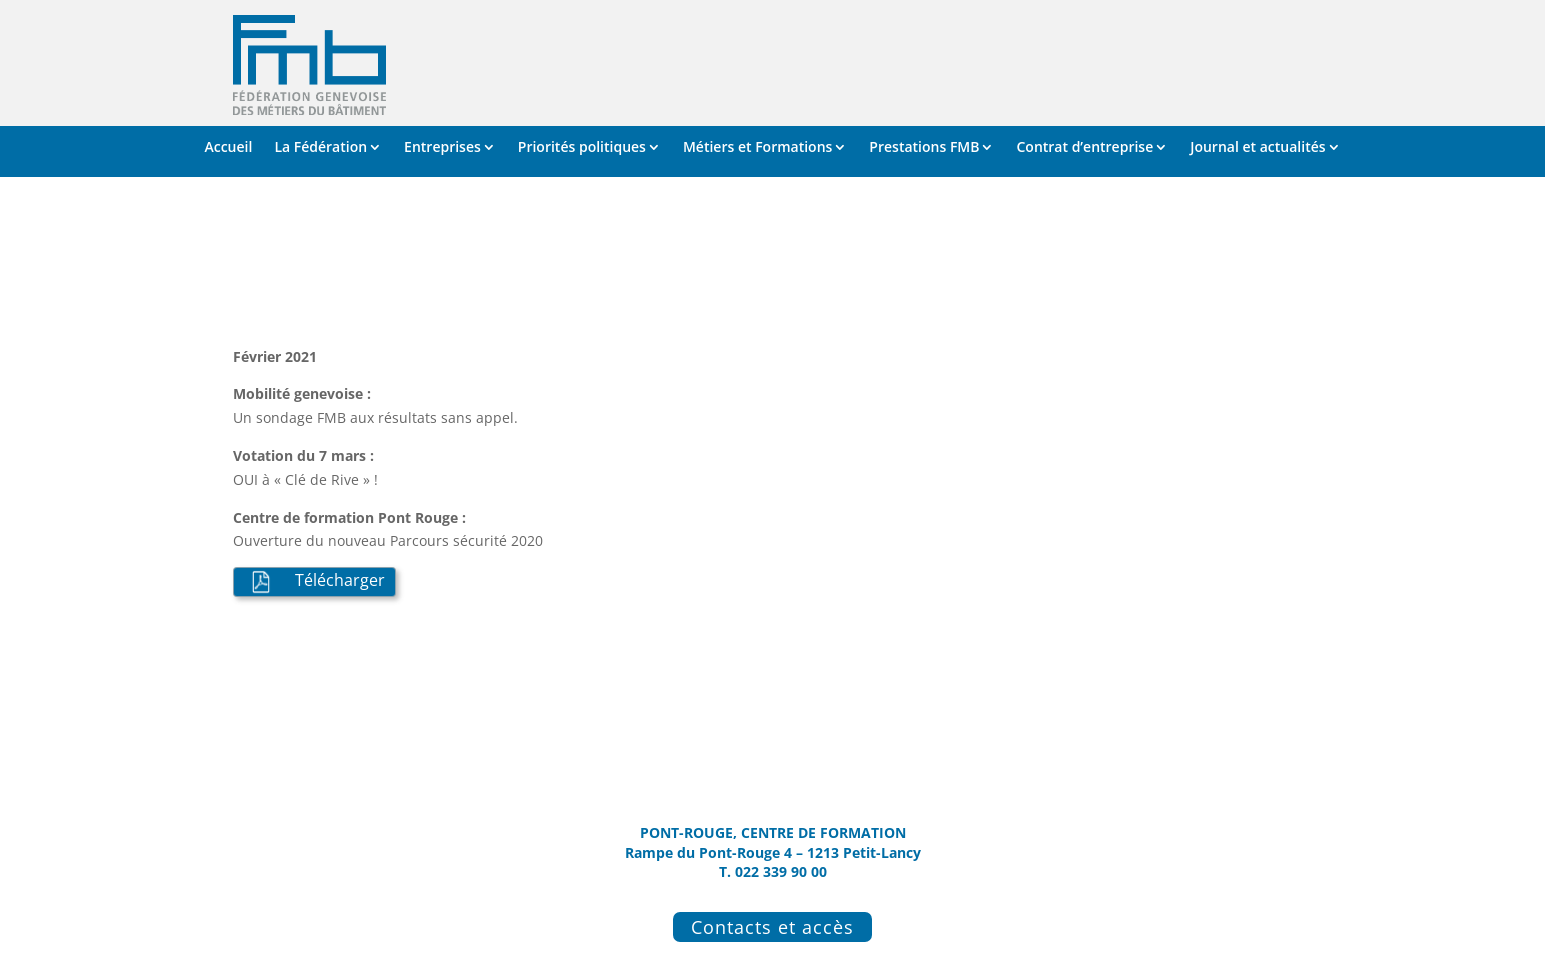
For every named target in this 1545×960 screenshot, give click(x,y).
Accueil (228, 148)
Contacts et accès (772, 927)
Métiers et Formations (757, 148)
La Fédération (320, 148)
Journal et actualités (1257, 148)
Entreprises (442, 148)
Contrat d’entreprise (1084, 148)
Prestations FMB (924, 148)
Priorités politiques (582, 148)
